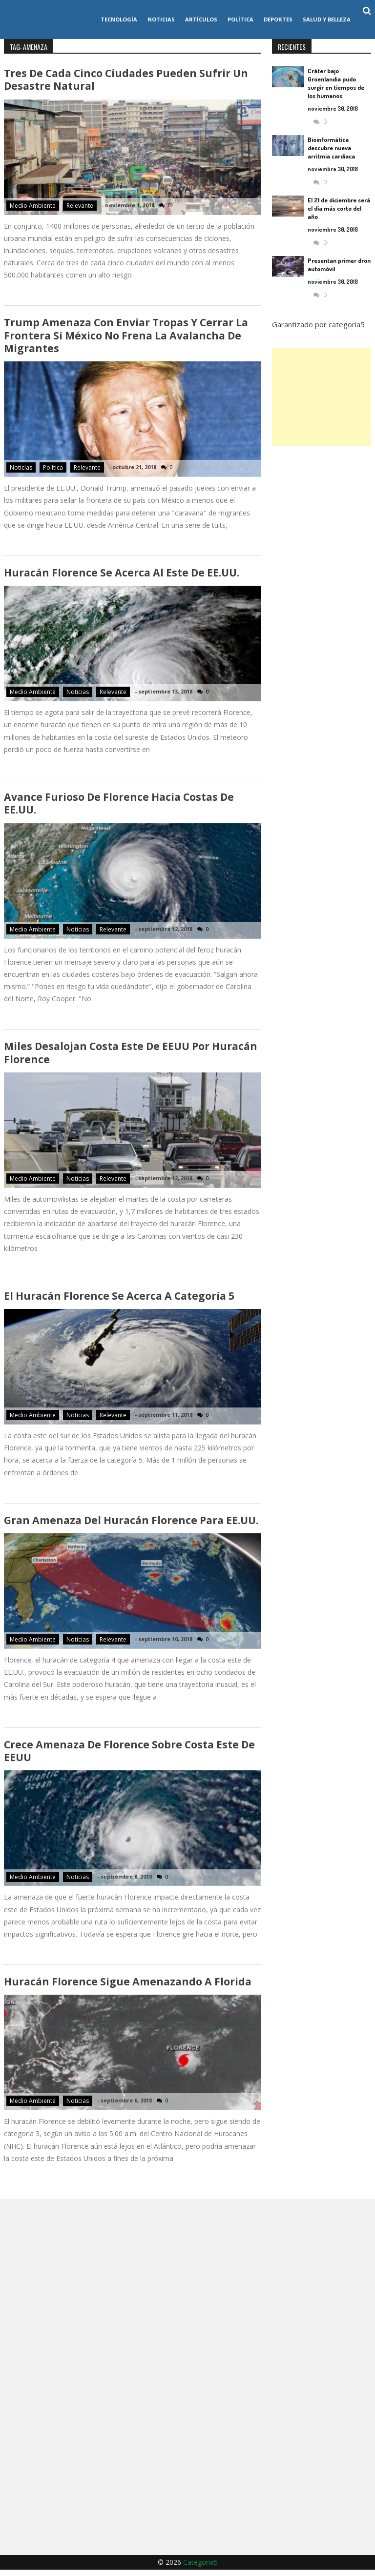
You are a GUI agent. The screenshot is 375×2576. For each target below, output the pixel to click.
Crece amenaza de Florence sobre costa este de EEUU (129, 1756)
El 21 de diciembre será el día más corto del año (339, 208)
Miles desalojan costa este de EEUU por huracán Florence (130, 1056)
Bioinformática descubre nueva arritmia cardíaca (331, 148)
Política (240, 19)
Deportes (278, 19)
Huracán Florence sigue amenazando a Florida (127, 1987)
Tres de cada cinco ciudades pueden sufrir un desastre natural (126, 79)
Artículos (201, 19)
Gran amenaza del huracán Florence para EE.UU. (131, 1524)
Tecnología (119, 19)
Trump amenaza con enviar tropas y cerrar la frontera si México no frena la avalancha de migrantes (126, 337)
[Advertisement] (321, 397)
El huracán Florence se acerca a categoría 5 (118, 1300)
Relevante (79, 206)
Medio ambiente (33, 206)
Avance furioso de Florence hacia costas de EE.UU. (118, 806)
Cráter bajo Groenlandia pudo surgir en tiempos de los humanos (336, 83)
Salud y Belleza (327, 19)
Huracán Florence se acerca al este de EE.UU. (121, 574)
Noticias (161, 19)
